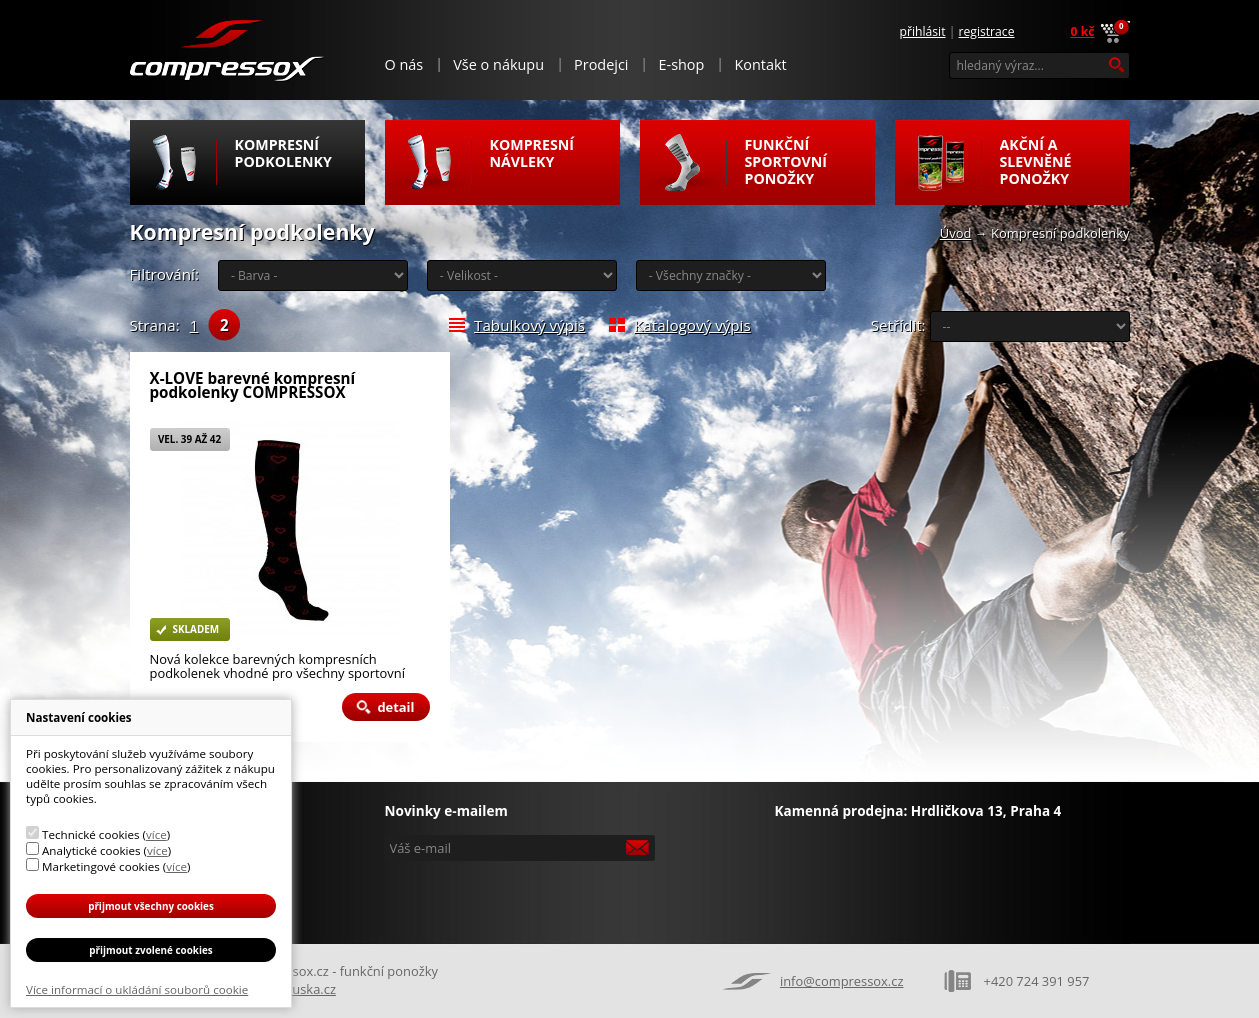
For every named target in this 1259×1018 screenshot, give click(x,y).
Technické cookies (90, 834)
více (156, 834)
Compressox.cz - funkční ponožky (227, 49)
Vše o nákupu (498, 64)
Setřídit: (898, 325)
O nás (404, 64)
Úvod (956, 233)
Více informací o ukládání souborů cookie (137, 989)
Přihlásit (923, 31)
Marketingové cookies (101, 866)
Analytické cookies (91, 850)
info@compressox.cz (842, 981)
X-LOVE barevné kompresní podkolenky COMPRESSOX (253, 385)
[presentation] (522, 896)
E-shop (681, 64)
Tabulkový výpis (529, 325)
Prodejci (601, 64)
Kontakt (760, 64)
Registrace (987, 31)
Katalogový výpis (692, 325)
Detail (395, 707)
